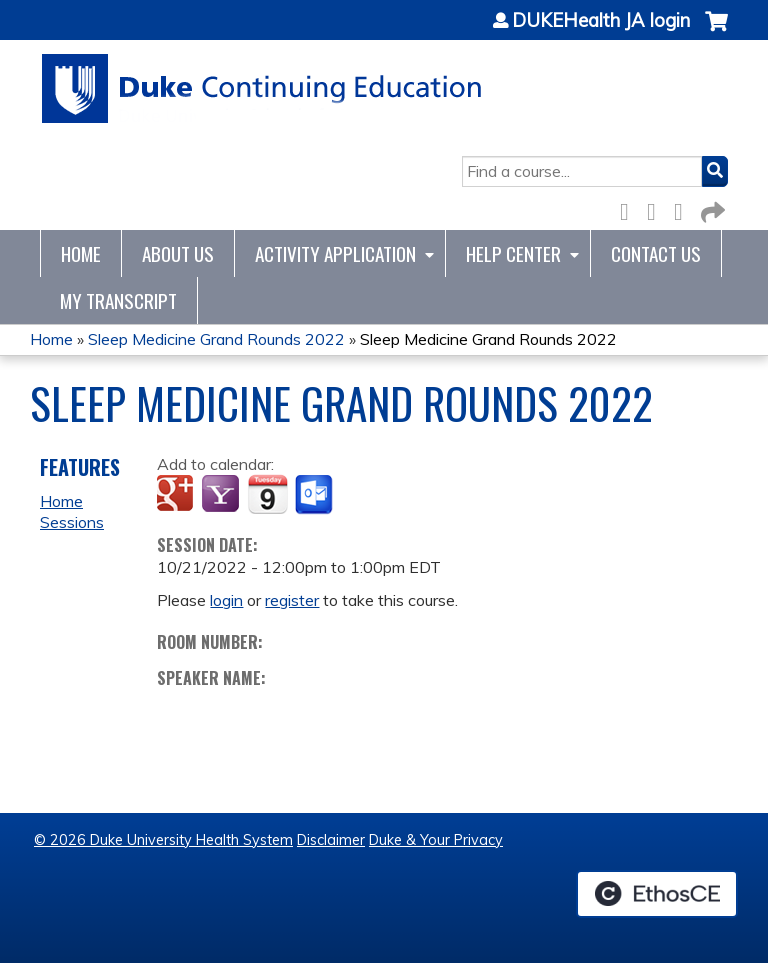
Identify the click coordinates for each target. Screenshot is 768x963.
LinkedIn (684, 208)
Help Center (513, 253)
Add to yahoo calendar (222, 495)
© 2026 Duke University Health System (163, 840)
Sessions (72, 522)
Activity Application (335, 253)
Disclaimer (331, 840)
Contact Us (656, 253)
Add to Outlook (315, 495)
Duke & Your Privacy (436, 840)
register (292, 600)
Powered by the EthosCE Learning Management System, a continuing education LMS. (657, 894)
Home (81, 253)
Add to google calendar (177, 495)
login (226, 600)
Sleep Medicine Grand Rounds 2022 (216, 339)
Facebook (630, 208)
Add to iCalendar (267, 494)
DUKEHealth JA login (601, 21)
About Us (178, 253)
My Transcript (118, 300)
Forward (711, 208)
